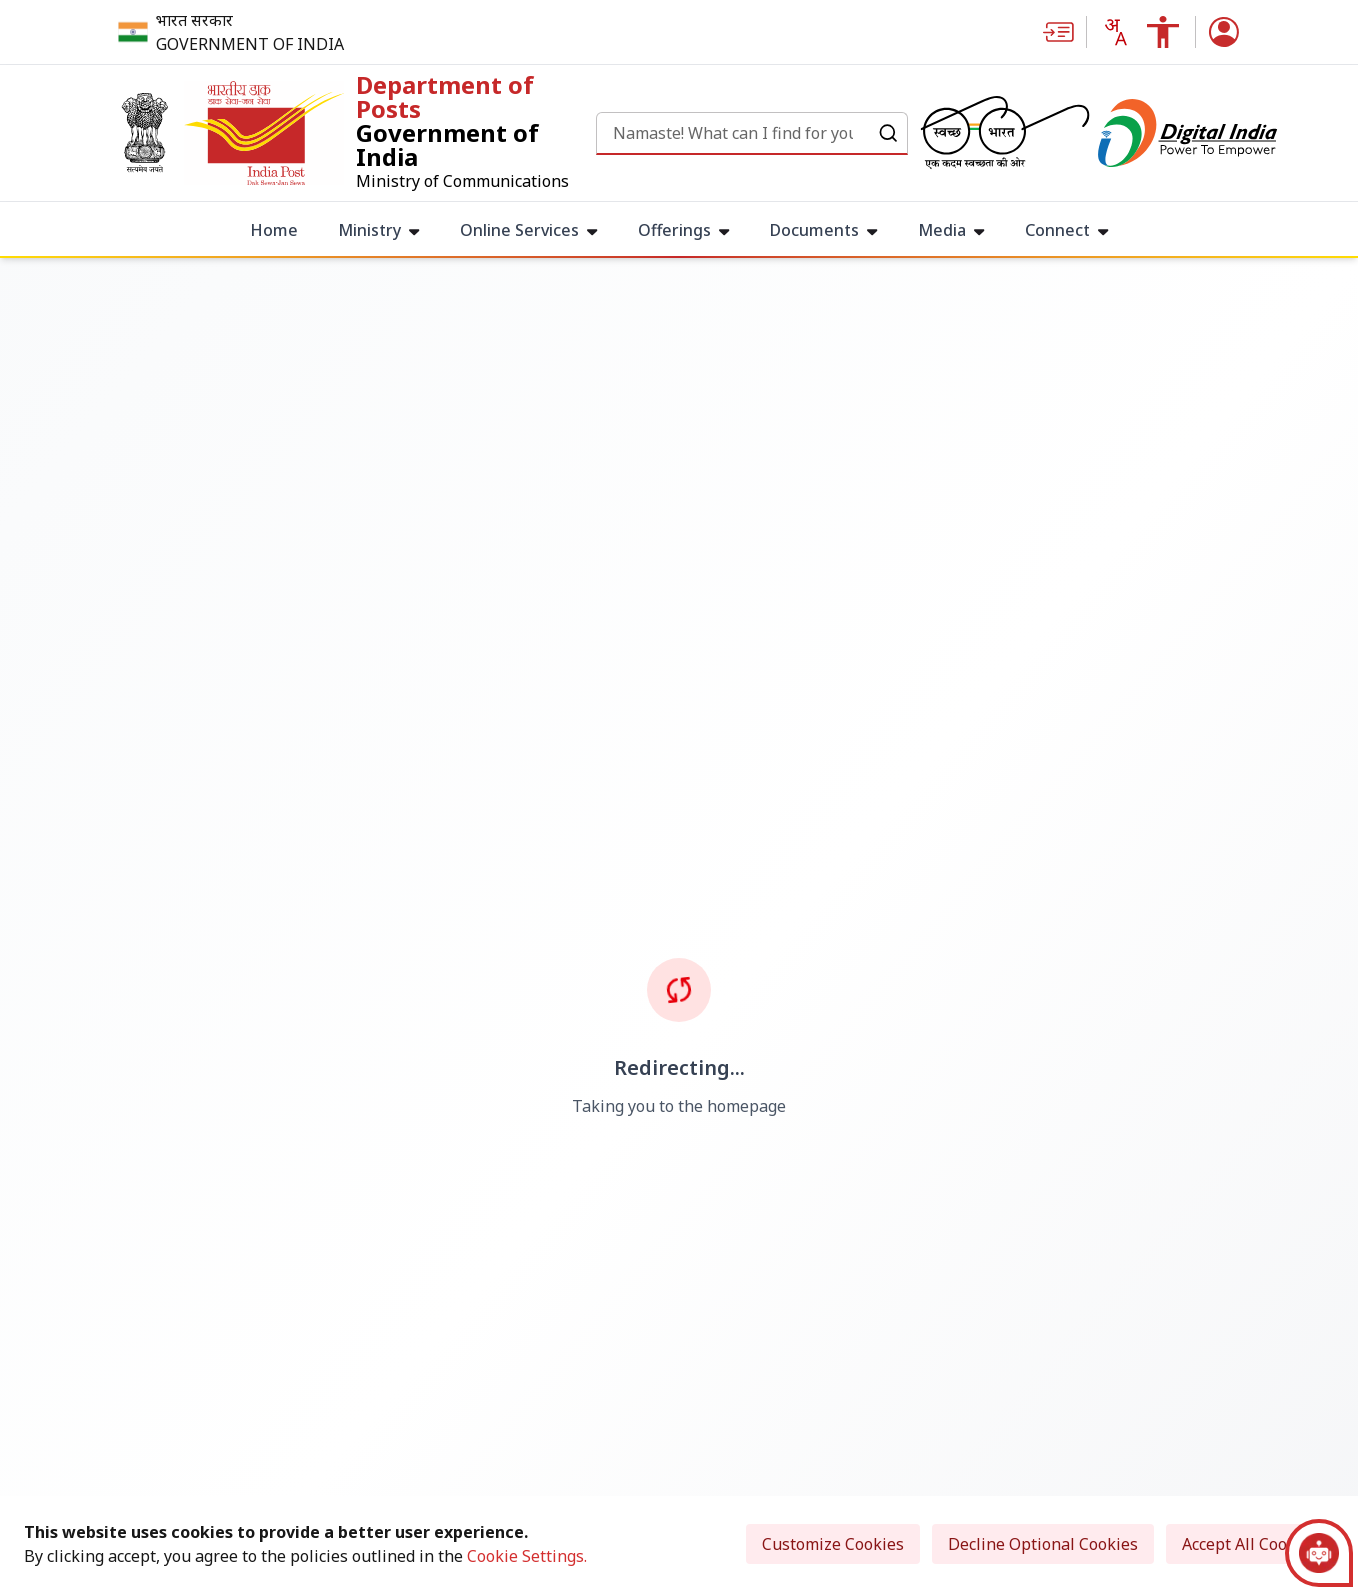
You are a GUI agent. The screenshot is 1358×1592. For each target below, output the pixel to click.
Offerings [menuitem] (684, 230)
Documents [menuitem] (824, 230)
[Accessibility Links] (1163, 32)
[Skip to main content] (1058, 32)
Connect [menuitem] (1067, 230)
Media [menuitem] (951, 230)
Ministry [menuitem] (379, 230)
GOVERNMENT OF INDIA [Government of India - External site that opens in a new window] (250, 44)
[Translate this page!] (1115, 32)
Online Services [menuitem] (529, 230)
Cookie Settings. (527, 1556)
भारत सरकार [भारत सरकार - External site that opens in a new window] (194, 20)
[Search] (732, 133)
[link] (351, 133)
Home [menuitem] (274, 230)
